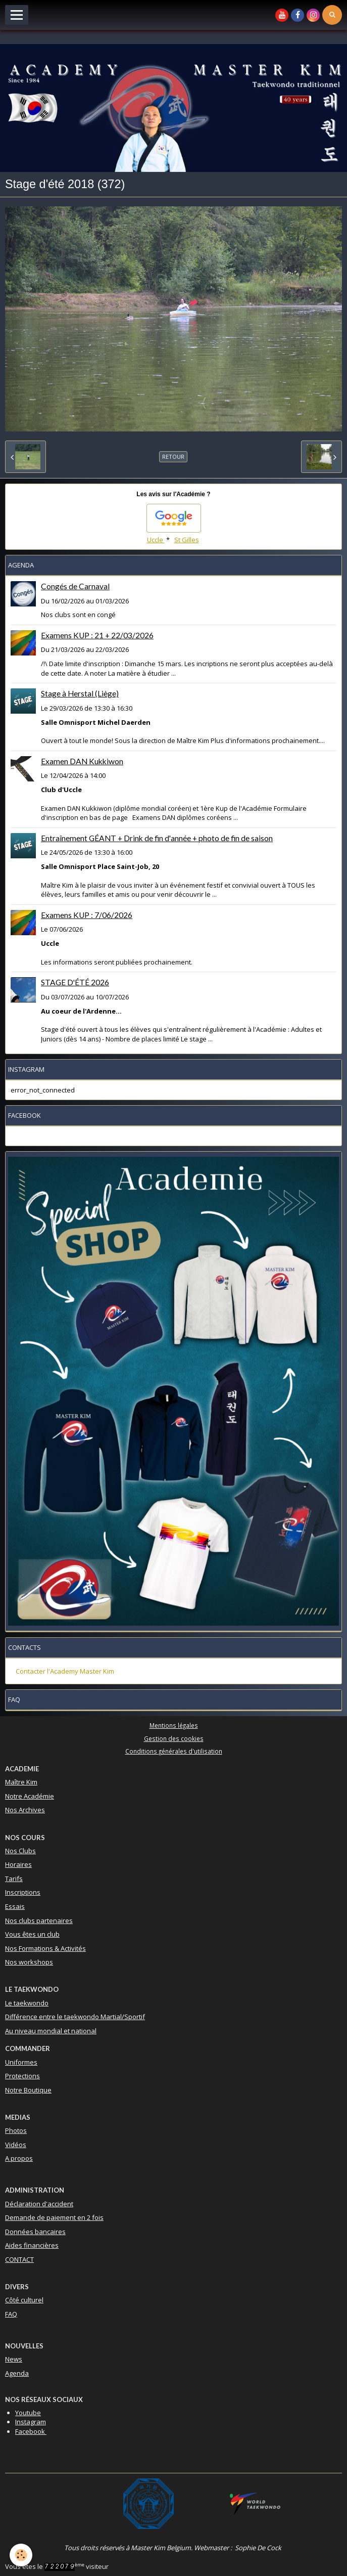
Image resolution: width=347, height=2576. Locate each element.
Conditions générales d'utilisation (173, 1751)
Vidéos (15, 2144)
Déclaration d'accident (39, 2203)
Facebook (30, 2431)
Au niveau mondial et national (50, 2030)
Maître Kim (21, 1781)
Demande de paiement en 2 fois (54, 2217)
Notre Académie (29, 1796)
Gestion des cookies (174, 1738)
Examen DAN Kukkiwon (82, 761)
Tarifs (14, 1878)
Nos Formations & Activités (45, 1948)
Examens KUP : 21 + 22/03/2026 (97, 635)
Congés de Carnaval (75, 586)
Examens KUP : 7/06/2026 (86, 915)
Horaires (18, 1864)
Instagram (30, 2421)
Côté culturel (24, 2299)
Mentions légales (174, 1725)
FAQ (11, 2314)
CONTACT (19, 2259)
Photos (16, 2130)
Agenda (17, 2373)
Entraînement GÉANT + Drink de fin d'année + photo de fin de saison (157, 838)
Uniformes (21, 2062)
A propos (19, 2158)
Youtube (28, 2412)
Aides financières (32, 2245)
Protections (22, 2075)
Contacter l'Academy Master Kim (65, 1671)
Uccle (156, 539)
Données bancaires (35, 2231)
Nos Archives (25, 1809)
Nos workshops (29, 1962)
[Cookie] (21, 2555)
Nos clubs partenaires (39, 1920)
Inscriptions (22, 1892)
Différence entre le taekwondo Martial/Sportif (75, 2016)
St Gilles (186, 539)
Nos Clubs (20, 1850)
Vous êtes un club (32, 1934)
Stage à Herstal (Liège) (80, 693)
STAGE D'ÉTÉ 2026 (75, 982)
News (13, 2359)
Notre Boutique (28, 2089)
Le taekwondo (26, 2002)
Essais (15, 1906)
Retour (173, 456)
